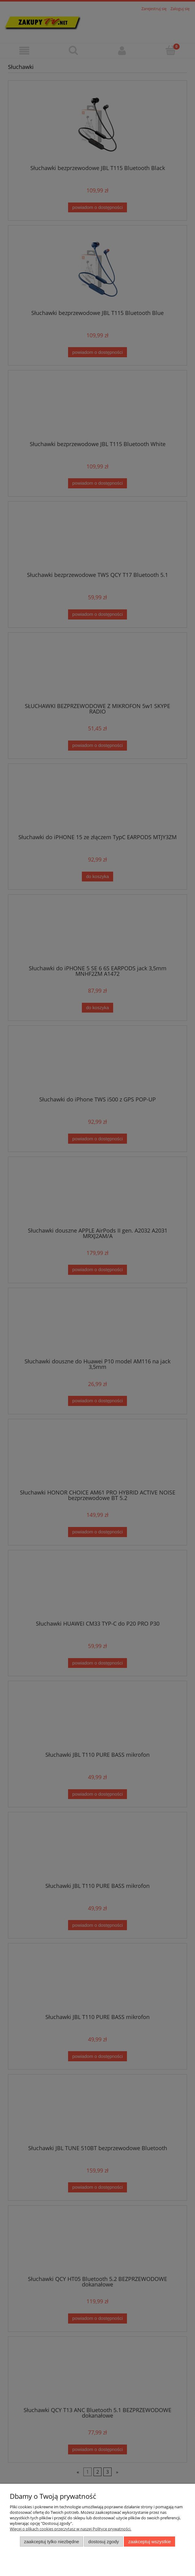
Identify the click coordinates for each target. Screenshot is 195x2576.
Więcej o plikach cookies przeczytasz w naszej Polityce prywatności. (70, 2529)
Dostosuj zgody (103, 2541)
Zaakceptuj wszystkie (149, 2541)
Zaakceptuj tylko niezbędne (51, 2541)
